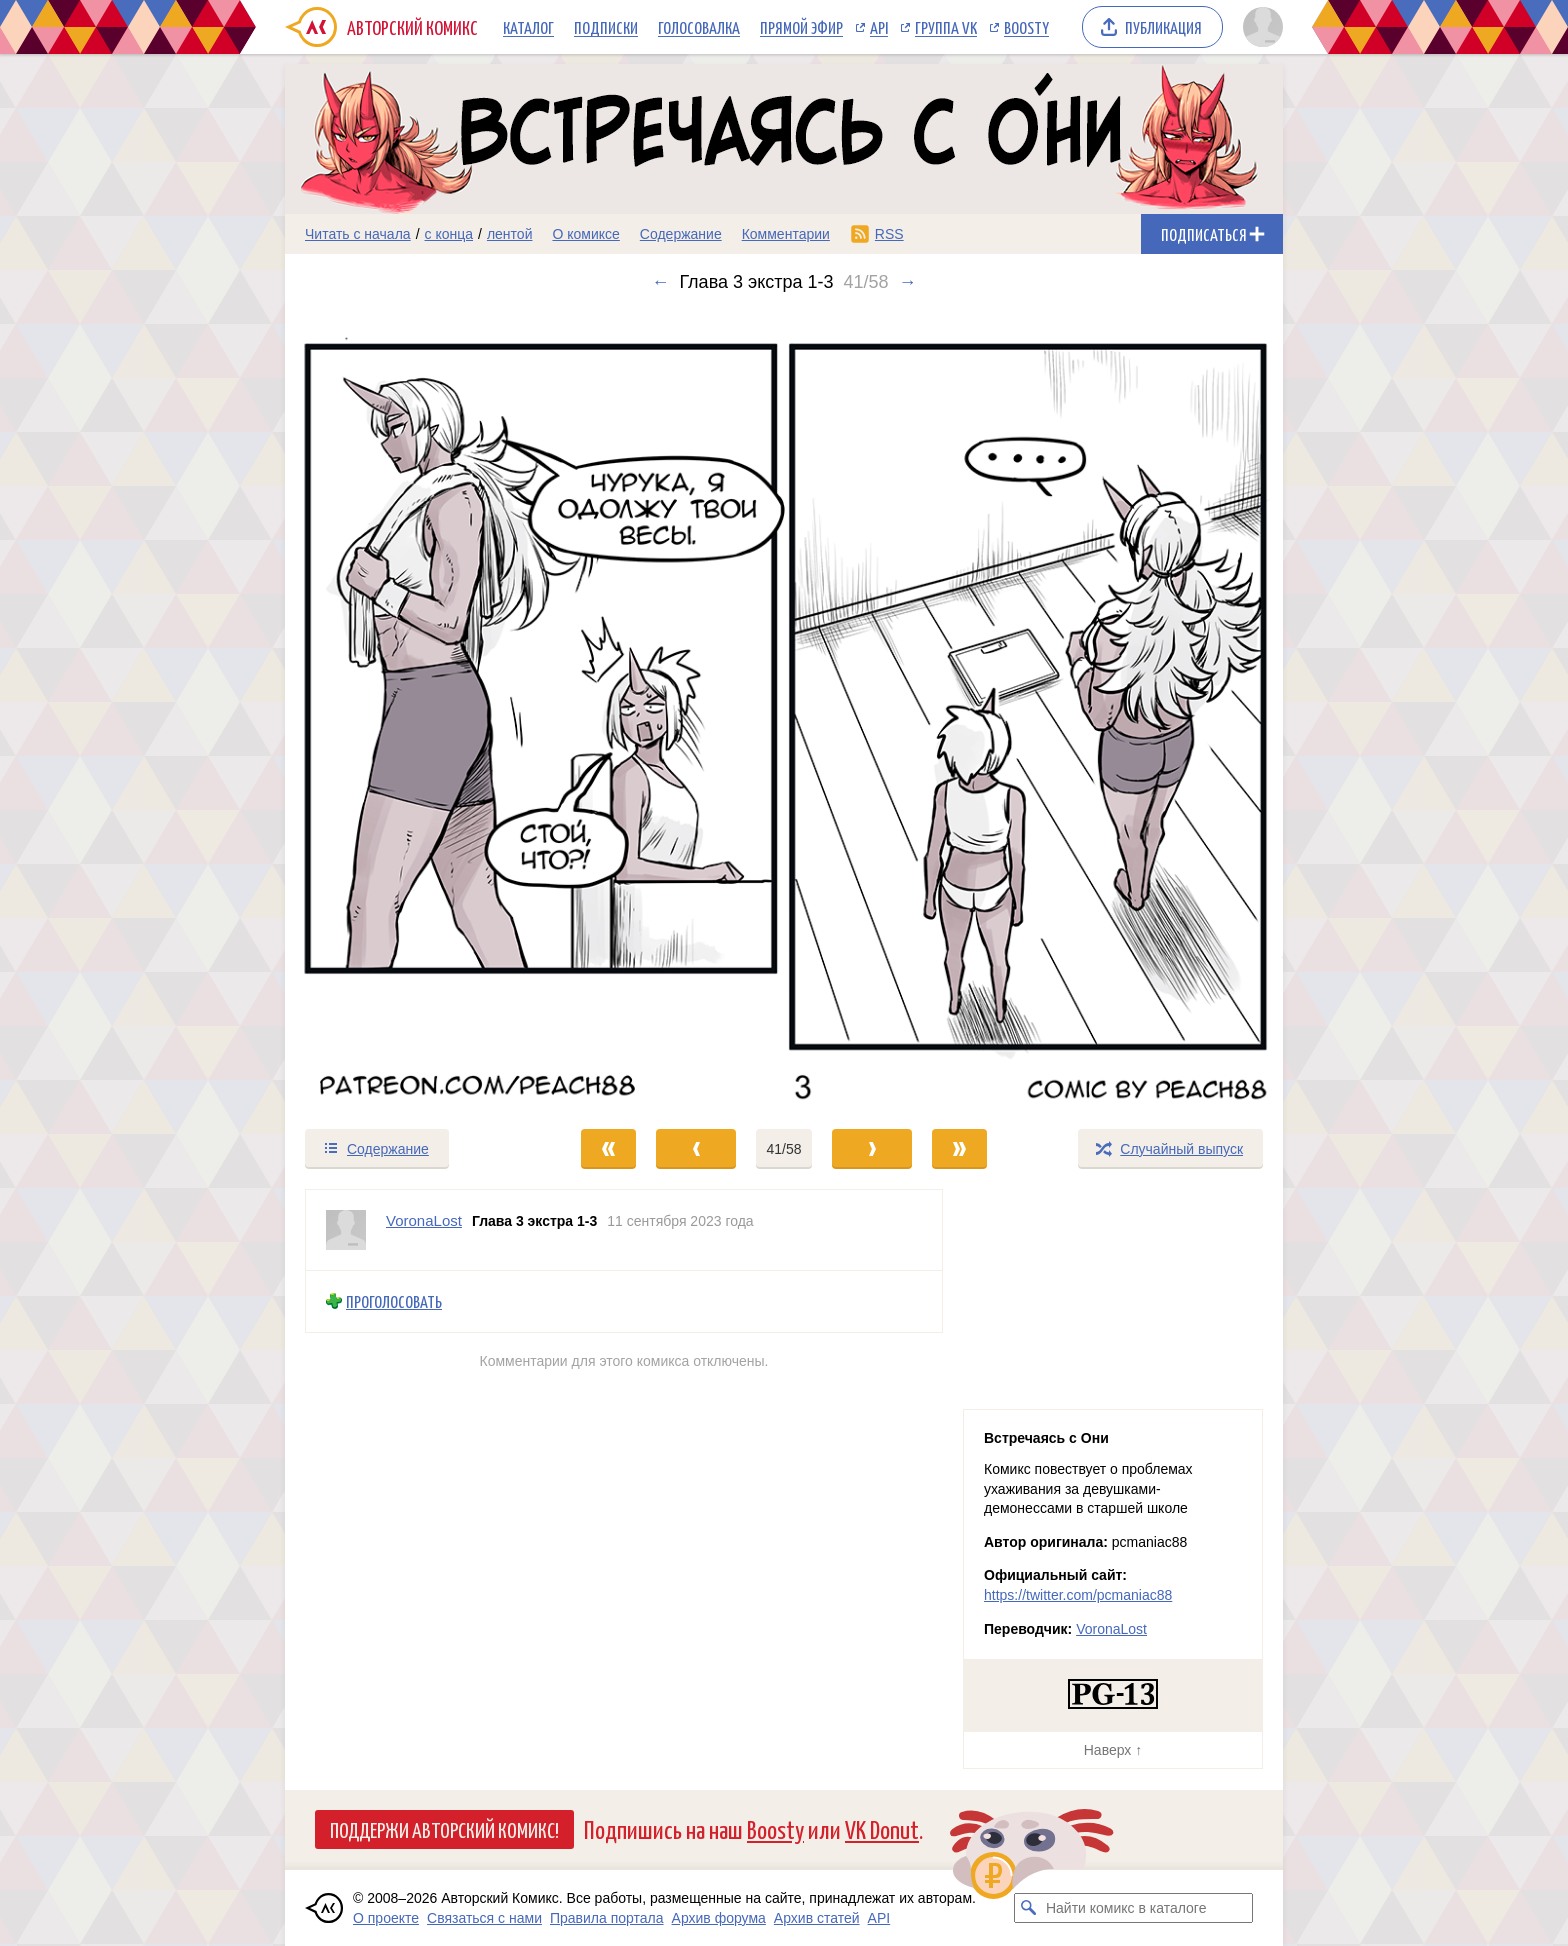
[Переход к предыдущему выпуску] (410, 710)
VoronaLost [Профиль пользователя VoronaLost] (424, 1220)
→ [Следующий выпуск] (908, 282)
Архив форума (719, 1918)
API (879, 27)
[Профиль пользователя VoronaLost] (346, 1230)
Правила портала (607, 1918)
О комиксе (585, 234)
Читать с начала (358, 234)
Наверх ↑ (1113, 1750)
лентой (510, 234)
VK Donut (882, 1828)
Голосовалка (699, 27)
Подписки (606, 27)
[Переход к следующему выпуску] (784, 710)
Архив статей (817, 1918)
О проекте (386, 1918)
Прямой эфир (801, 27)
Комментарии (786, 234)
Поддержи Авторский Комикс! (444, 1829)
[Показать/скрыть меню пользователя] (1259, 27)
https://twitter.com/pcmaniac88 (1078, 1595)
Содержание (681, 234)
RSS (889, 234)
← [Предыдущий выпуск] (660, 282)
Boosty (1026, 27)
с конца (449, 234)
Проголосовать (394, 1301)
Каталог (528, 27)
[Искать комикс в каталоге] (1029, 1908)
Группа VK (946, 27)
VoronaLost (1111, 1629)
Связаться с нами (484, 1918)
